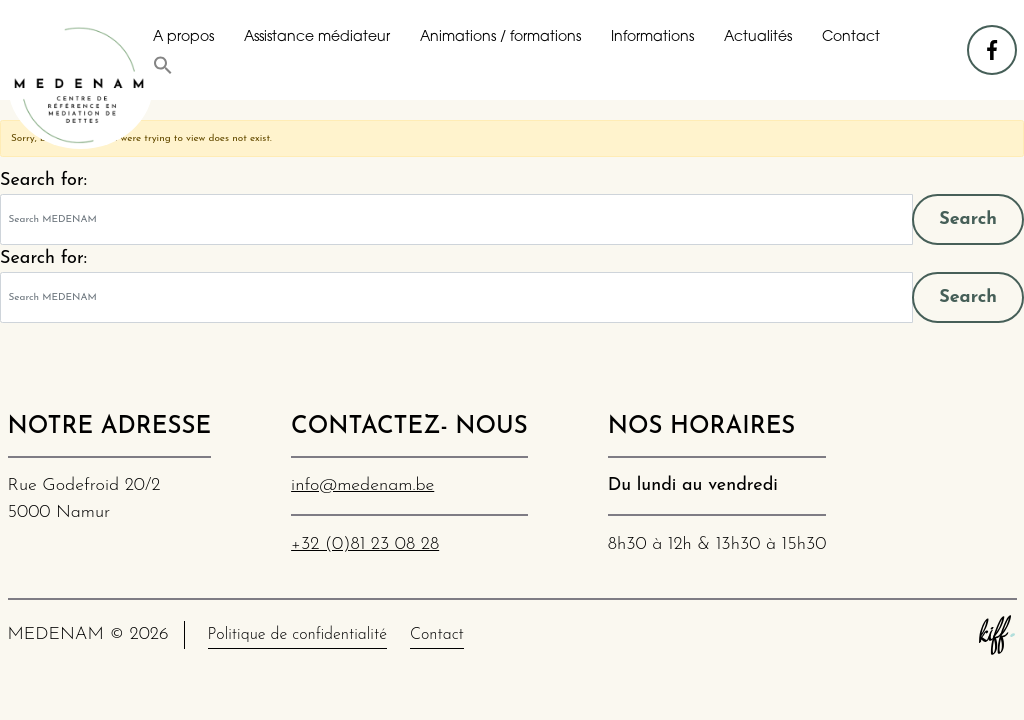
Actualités (758, 37)
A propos (183, 37)
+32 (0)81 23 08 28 (365, 544)
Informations (652, 37)
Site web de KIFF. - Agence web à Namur (997, 635)
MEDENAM (81, 85)
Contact (851, 37)
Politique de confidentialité (297, 635)
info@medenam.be (362, 485)
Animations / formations (500, 37)
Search (968, 219)
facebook (993, 40)
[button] (163, 65)
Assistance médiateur (317, 37)
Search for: (43, 180)
